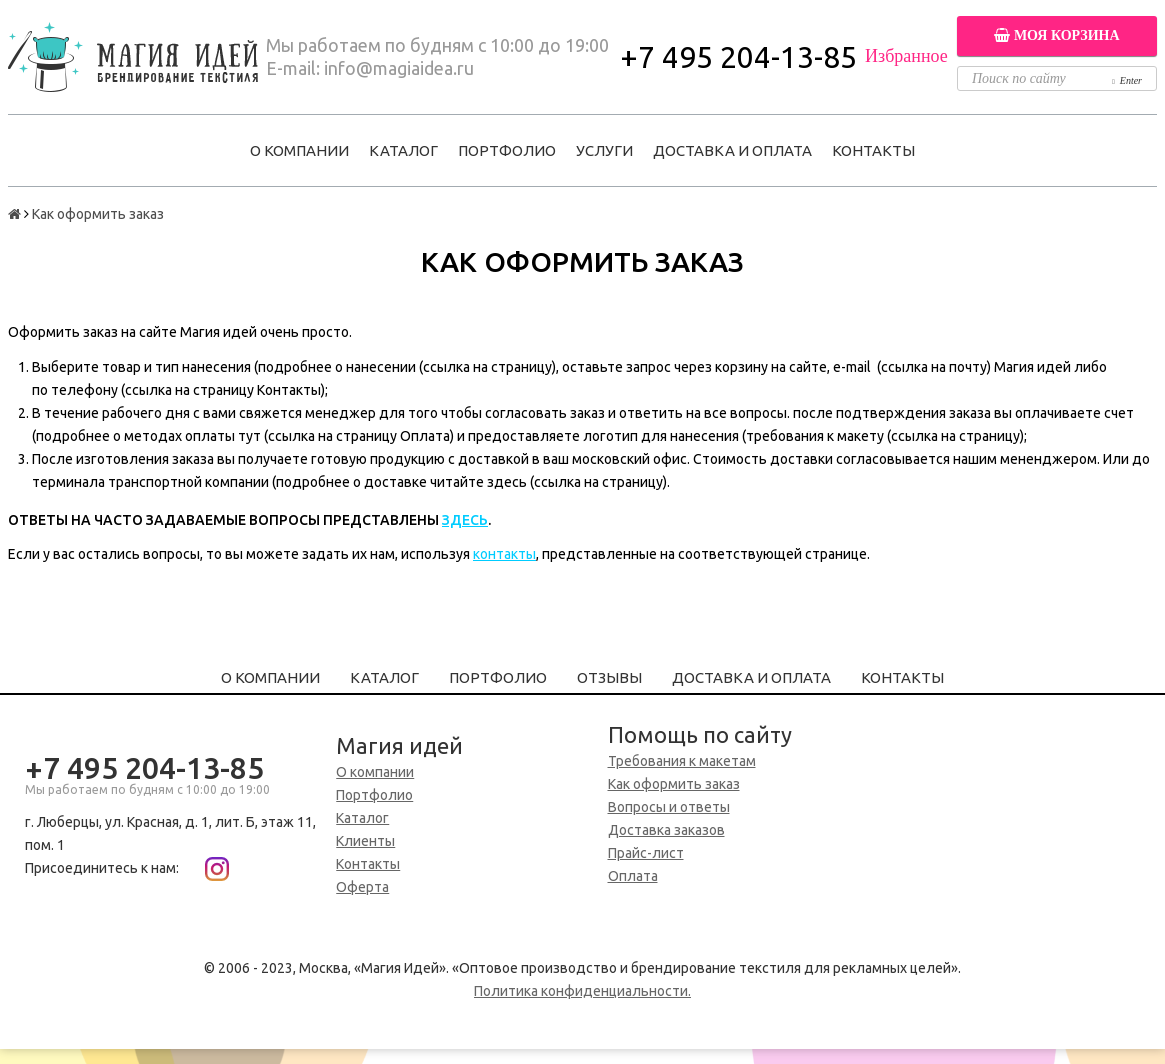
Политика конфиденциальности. (582, 991)
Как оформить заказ (674, 784)
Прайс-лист (646, 853)
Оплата (633, 876)
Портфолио (507, 150)
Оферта (362, 887)
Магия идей (399, 745)
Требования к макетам (682, 761)
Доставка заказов (666, 830)
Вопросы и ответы (669, 807)
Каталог (403, 150)
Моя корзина (1056, 35)
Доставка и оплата (732, 150)
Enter (1127, 80)
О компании (299, 150)
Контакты (873, 150)
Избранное (906, 56)
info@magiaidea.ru (399, 68)
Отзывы (609, 677)
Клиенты (365, 841)
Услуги (604, 150)
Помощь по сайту (700, 734)
